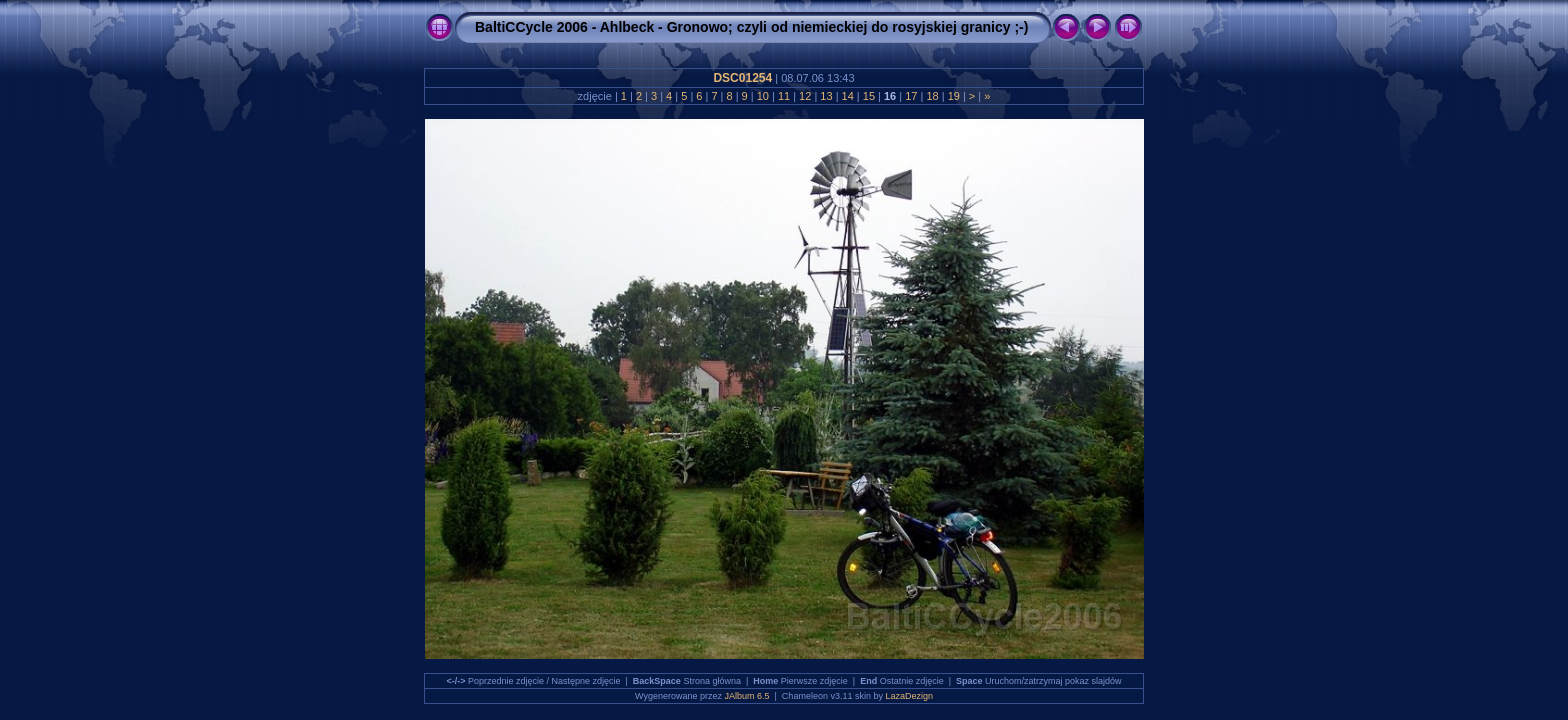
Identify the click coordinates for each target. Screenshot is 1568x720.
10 (763, 96)
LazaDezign (909, 696)
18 (932, 96)
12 (805, 96)
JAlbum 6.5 (747, 696)
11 (784, 96)
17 (911, 96)
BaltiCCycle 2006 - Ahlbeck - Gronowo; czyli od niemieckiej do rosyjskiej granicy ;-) (751, 27)
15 (869, 96)
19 (954, 96)
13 (826, 96)
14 (847, 96)
